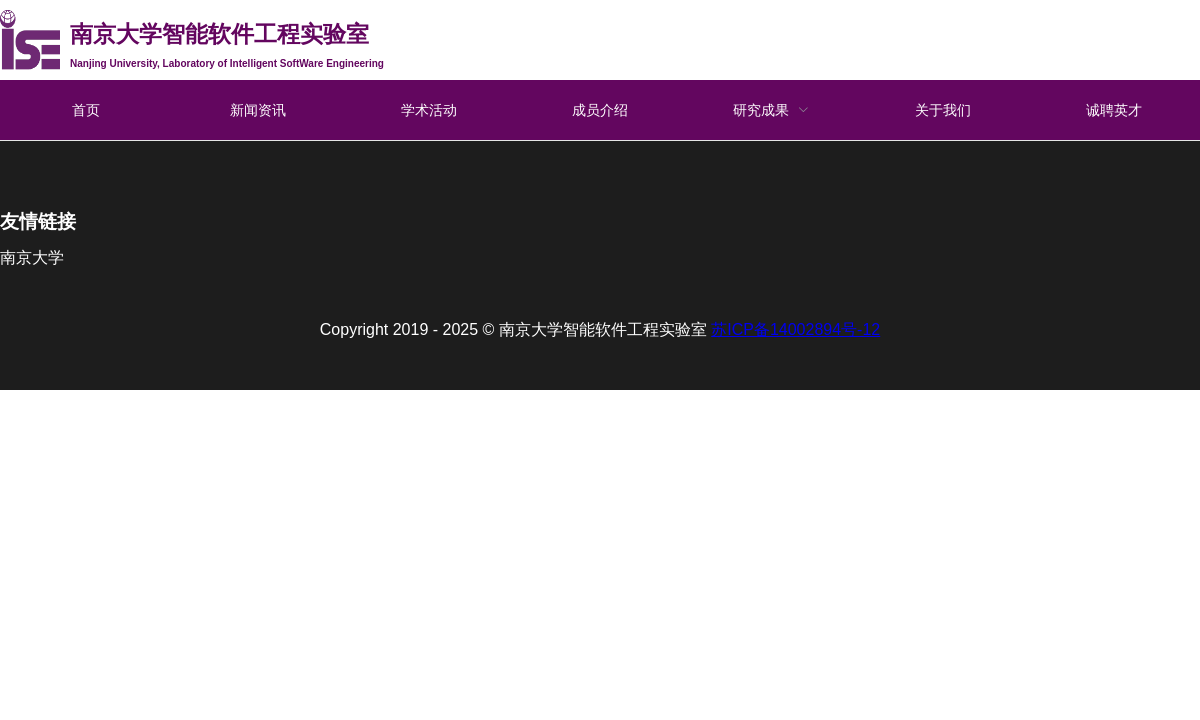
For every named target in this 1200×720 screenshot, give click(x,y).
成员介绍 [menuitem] (600, 110)
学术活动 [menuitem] (429, 110)
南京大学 (32, 257)
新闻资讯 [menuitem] (258, 110)
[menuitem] (771, 110)
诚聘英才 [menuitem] (1114, 110)
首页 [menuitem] (86, 110)
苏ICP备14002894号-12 (795, 329)
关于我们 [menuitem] (943, 110)
